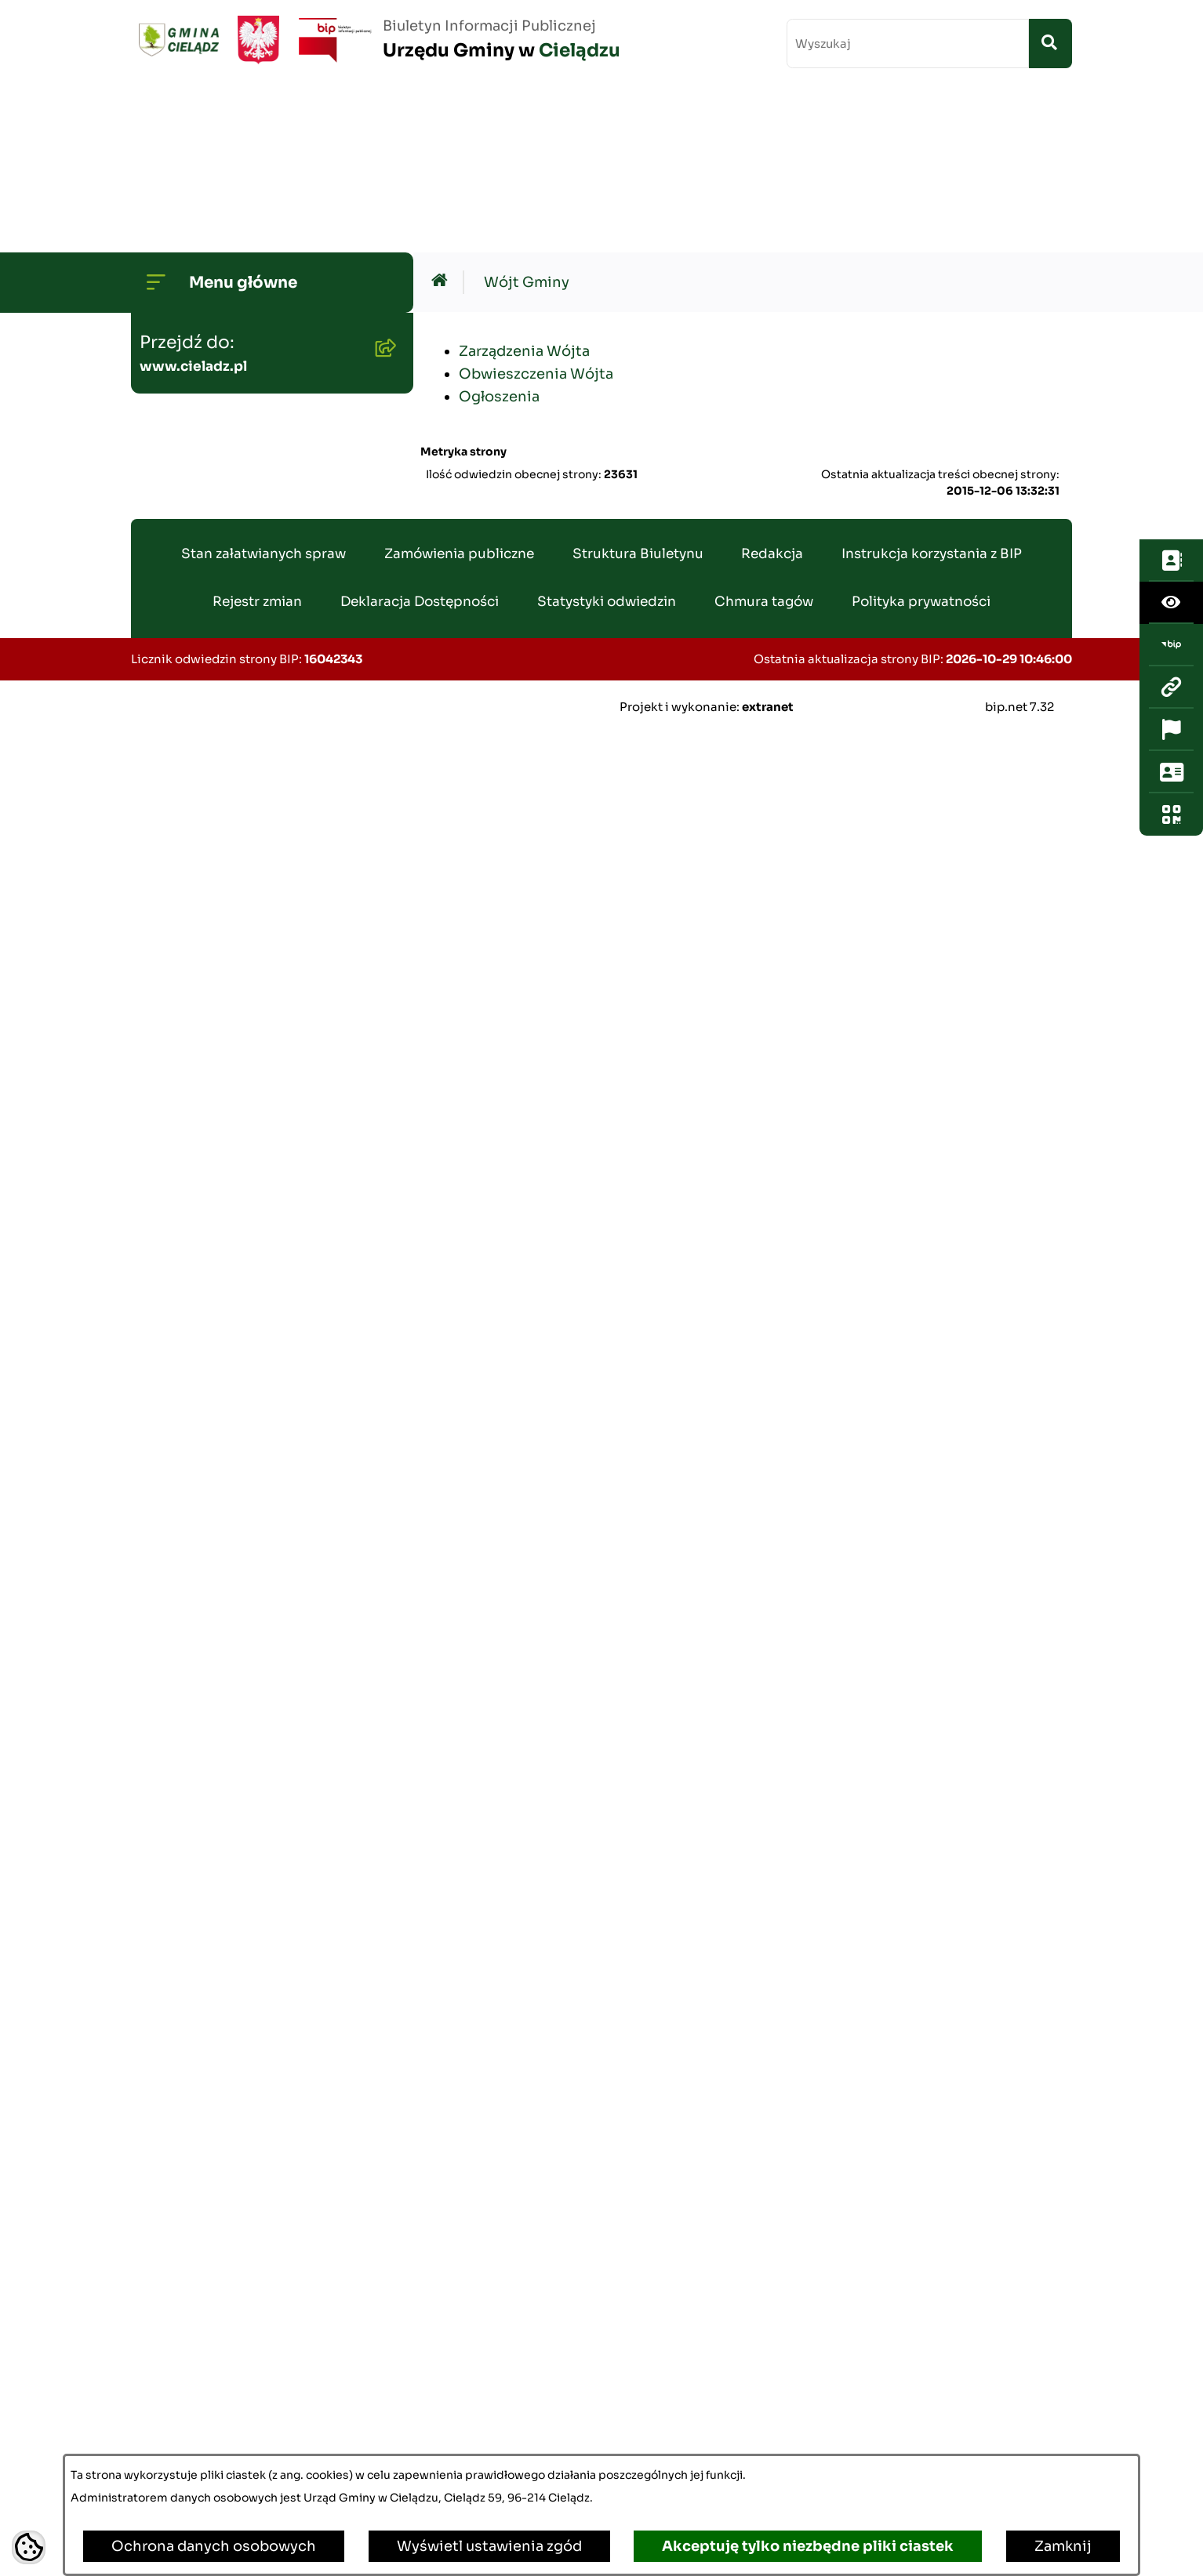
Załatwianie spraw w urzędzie (248, 1708)
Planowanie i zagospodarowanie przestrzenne (213, 828)
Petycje (173, 1959)
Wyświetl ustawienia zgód (489, 2546)
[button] (381, 250)
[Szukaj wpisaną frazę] (1050, 43)
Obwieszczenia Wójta (536, 207)
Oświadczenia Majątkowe (236, 900)
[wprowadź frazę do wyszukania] (908, 43)
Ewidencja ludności (215, 1507)
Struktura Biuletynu (637, 2413)
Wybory (173, 1658)
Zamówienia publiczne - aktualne (231, 961)
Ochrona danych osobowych (213, 2546)
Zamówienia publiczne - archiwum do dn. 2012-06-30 (249, 1032)
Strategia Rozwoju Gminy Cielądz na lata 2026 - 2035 (241, 746)
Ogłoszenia (186, 585)
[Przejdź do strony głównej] (375, 40)
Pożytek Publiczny (210, 1407)
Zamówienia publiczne (459, 2413)
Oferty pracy (190, 1457)
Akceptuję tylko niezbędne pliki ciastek (808, 2546)
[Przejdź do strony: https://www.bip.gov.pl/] (1171, 253)
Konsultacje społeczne (226, 1908)
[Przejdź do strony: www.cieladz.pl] (1171, 295)
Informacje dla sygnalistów (241, 2159)
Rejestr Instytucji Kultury (234, 1607)
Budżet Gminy (195, 535)
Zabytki (172, 2059)
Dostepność (190, 2009)
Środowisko (188, 635)
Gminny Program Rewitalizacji (253, 686)
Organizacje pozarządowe (237, 1808)
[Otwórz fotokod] (1171, 422)
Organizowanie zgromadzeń (245, 1758)
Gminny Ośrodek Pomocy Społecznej (237, 1175)
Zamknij (1063, 2546)
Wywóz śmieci (197, 1357)
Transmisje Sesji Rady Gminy (248, 485)
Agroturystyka (196, 1557)
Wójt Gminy (188, 250)
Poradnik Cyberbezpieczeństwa (258, 2109)
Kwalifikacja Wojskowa (226, 2260)
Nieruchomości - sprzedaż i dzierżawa (243, 1296)
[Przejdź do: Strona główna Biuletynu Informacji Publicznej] (443, 116)
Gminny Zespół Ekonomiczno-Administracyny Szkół (254, 1103)
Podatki (173, 1235)
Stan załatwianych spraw (263, 2413)
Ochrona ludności (210, 2210)
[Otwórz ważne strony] (1171, 338)
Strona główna (197, 200)
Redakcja (772, 2413)
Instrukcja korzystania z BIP (931, 2413)
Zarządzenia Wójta (524, 185)
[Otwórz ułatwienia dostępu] (1171, 211)
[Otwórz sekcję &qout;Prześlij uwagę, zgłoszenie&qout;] (1171, 380)
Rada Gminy (188, 435)
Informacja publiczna (220, 1858)
